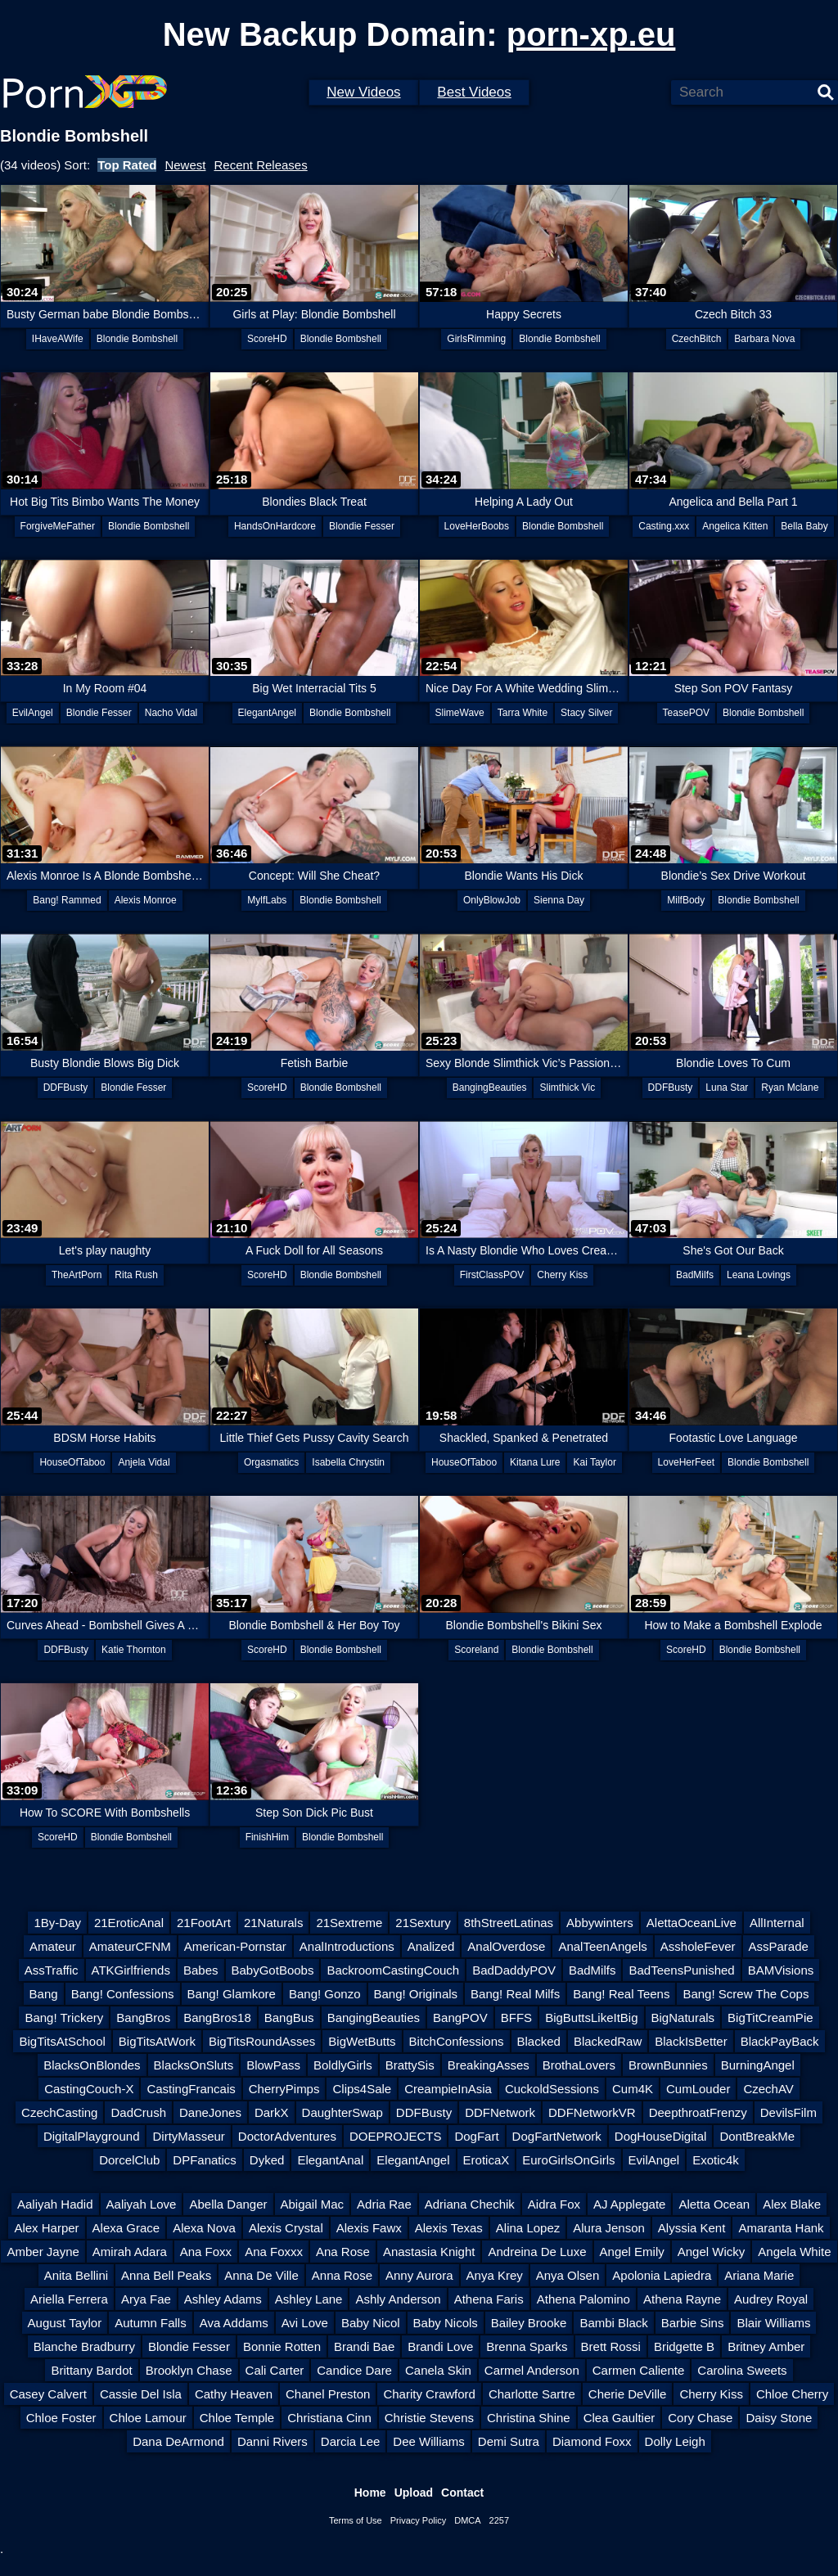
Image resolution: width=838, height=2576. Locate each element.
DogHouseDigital (661, 2136)
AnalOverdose (506, 1946)
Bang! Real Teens (621, 1994)
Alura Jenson (609, 2228)
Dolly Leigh (675, 2441)
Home (370, 2492)
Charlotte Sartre (532, 2394)
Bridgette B (684, 2346)
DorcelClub (129, 2160)
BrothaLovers (579, 2065)
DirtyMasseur (188, 2136)
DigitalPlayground (91, 2136)
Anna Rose (342, 2275)
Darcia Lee (351, 2441)
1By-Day (57, 1923)
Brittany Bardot (91, 2370)
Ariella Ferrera (69, 2299)
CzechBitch (697, 339)
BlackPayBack (780, 2041)
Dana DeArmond (178, 2441)
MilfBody (686, 900)
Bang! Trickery (64, 2017)
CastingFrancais (190, 2089)
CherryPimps (284, 2089)
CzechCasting (59, 2112)
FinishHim (267, 1837)
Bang (43, 1994)
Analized (431, 1946)
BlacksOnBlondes (91, 2065)
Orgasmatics (271, 1462)
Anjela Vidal (143, 1462)
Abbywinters (599, 1923)
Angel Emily (632, 2252)
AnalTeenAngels (602, 1946)
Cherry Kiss (562, 1275)
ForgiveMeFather (57, 526)
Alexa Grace (126, 2228)
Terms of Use (355, 2520)
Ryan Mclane (789, 1087)
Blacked (539, 2041)
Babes (201, 1970)
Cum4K (632, 2089)
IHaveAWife (57, 339)
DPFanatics (205, 2160)
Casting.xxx (663, 526)
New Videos (363, 92)
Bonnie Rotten (282, 2346)
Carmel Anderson (531, 2370)
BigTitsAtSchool (62, 2041)
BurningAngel (758, 2065)
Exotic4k (715, 2160)
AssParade (779, 1946)
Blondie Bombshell (137, 339)
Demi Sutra (508, 2441)
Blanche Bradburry (84, 2346)
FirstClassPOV (492, 1275)
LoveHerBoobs (476, 526)
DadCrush (138, 2112)
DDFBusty (65, 1087)
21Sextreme (349, 1923)
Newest (184, 165)
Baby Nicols (445, 2323)
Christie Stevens (429, 2418)
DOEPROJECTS (395, 2136)
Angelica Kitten (735, 526)
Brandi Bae (364, 2346)
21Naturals (274, 1923)
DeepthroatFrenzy (698, 2112)
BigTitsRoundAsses (262, 2041)
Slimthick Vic (567, 1087)
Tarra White (522, 712)
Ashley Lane (309, 2299)
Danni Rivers (272, 2441)
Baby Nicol (370, 2323)
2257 (499, 2520)
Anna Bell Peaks (166, 2275)
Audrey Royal (771, 2299)
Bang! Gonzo (325, 1994)
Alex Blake (792, 2204)
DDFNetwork (500, 2112)
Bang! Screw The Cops (746, 1994)
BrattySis (410, 2065)
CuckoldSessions (552, 2089)
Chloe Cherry (792, 2394)
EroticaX (486, 2160)
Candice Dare (354, 2370)
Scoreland (476, 1649)
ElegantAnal (330, 2160)
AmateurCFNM (130, 1946)
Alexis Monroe (146, 900)
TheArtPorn (76, 1275)
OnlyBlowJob (491, 900)
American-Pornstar (235, 1946)
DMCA (467, 2520)
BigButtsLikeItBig (591, 2017)
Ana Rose (343, 2252)
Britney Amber (766, 2346)
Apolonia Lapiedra (661, 2275)
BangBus (289, 2017)
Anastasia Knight (429, 2252)
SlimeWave (459, 712)
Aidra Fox (554, 2204)
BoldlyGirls (342, 2065)
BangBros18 (217, 2017)
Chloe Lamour (148, 2418)
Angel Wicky (712, 2252)
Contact (462, 2492)
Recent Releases (260, 165)
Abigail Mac (313, 2204)
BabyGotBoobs (273, 1970)
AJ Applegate (629, 2204)
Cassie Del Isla (141, 2394)
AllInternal (777, 1923)
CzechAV (768, 2089)
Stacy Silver (586, 712)
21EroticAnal (129, 1923)
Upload (413, 2492)
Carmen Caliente (638, 2370)
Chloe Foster (61, 2418)
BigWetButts (361, 2041)
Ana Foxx (206, 2252)
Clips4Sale (361, 2089)
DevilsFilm (788, 2112)
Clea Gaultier (619, 2418)
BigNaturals (683, 2017)
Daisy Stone (779, 2418)
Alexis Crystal (286, 2228)
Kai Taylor (594, 1462)
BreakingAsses (488, 2065)
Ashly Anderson (397, 2299)
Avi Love (305, 2323)
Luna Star (726, 1087)
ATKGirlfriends (131, 1970)
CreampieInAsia (448, 2089)
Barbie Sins (692, 2323)
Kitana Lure (535, 1462)
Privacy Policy (418, 2520)
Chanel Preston (328, 2394)
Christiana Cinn (329, 2418)
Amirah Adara (129, 2252)
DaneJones (210, 2112)
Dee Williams (429, 2441)
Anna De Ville (261, 2275)
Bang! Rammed (67, 900)
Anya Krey (494, 2275)
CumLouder (698, 2089)
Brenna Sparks (526, 2346)
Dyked (267, 2160)
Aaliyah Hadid (55, 2204)
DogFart (476, 2136)
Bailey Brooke (529, 2323)
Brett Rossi (611, 2346)
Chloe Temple (237, 2418)
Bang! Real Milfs (515, 1994)
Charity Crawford (429, 2394)
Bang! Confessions (122, 1994)
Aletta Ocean (714, 2204)
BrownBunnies (668, 2065)
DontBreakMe (757, 2136)
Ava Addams (234, 2323)
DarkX (272, 2112)
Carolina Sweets (741, 2370)
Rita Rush (136, 1275)
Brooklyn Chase (189, 2370)
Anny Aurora (419, 2275)
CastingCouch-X (88, 2089)
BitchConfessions (456, 2041)
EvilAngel (32, 712)
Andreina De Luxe (537, 2252)
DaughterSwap (342, 2112)
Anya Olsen (568, 2275)
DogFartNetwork (556, 2136)
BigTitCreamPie (770, 2017)
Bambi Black (613, 2323)
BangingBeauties (490, 1087)
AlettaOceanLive (692, 1923)
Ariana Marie (759, 2275)
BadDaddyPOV (514, 1970)
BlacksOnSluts (194, 2065)
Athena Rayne (682, 2299)
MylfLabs (266, 900)
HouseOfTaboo (72, 1462)
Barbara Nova (764, 339)
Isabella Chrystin (348, 1462)
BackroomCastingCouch (393, 1970)
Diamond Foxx (592, 2441)
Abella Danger (228, 2204)
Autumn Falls (151, 2323)
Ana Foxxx (274, 2252)
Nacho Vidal (171, 712)
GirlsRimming (476, 339)
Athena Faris (489, 2299)
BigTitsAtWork (157, 2041)
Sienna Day (559, 900)
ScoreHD (267, 339)
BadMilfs (695, 1275)
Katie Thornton (133, 1649)
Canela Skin (438, 2370)
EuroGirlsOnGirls (568, 2160)
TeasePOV (686, 712)
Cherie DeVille (627, 2394)
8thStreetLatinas (508, 1923)
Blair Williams (773, 2323)
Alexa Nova (204, 2228)
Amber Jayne (43, 2252)
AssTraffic (52, 1970)
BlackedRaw (608, 2041)
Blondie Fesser (361, 526)
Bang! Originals (416, 1994)
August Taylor (65, 2323)
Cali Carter (275, 2370)
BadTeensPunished (681, 1970)
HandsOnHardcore (275, 526)
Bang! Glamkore (231, 1994)
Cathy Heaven (234, 2394)
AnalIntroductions (347, 1946)
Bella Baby (804, 526)
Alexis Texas (449, 2228)
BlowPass (273, 2065)
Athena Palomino (583, 2299)
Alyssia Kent (692, 2228)
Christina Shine (528, 2418)
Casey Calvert (48, 2394)
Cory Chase (700, 2418)
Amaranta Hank (780, 2228)
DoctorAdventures (287, 2136)
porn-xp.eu (591, 34)
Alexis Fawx (369, 2228)
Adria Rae (384, 2204)
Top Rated (126, 165)
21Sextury (423, 1923)
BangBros (143, 2017)
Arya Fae (146, 2299)
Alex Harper (46, 2228)
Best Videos (474, 92)
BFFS (516, 2017)
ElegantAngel (267, 712)
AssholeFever (698, 1946)
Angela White (794, 2252)
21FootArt (204, 1923)
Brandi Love (440, 2346)
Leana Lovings (759, 1275)
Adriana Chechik (470, 2204)
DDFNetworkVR (592, 2112)
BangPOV (460, 2017)
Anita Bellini (76, 2275)
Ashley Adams (223, 2299)
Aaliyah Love (141, 2204)
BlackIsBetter (691, 2041)
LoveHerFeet (686, 1462)
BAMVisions (781, 1970)
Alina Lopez (528, 2228)
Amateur (52, 1946)
